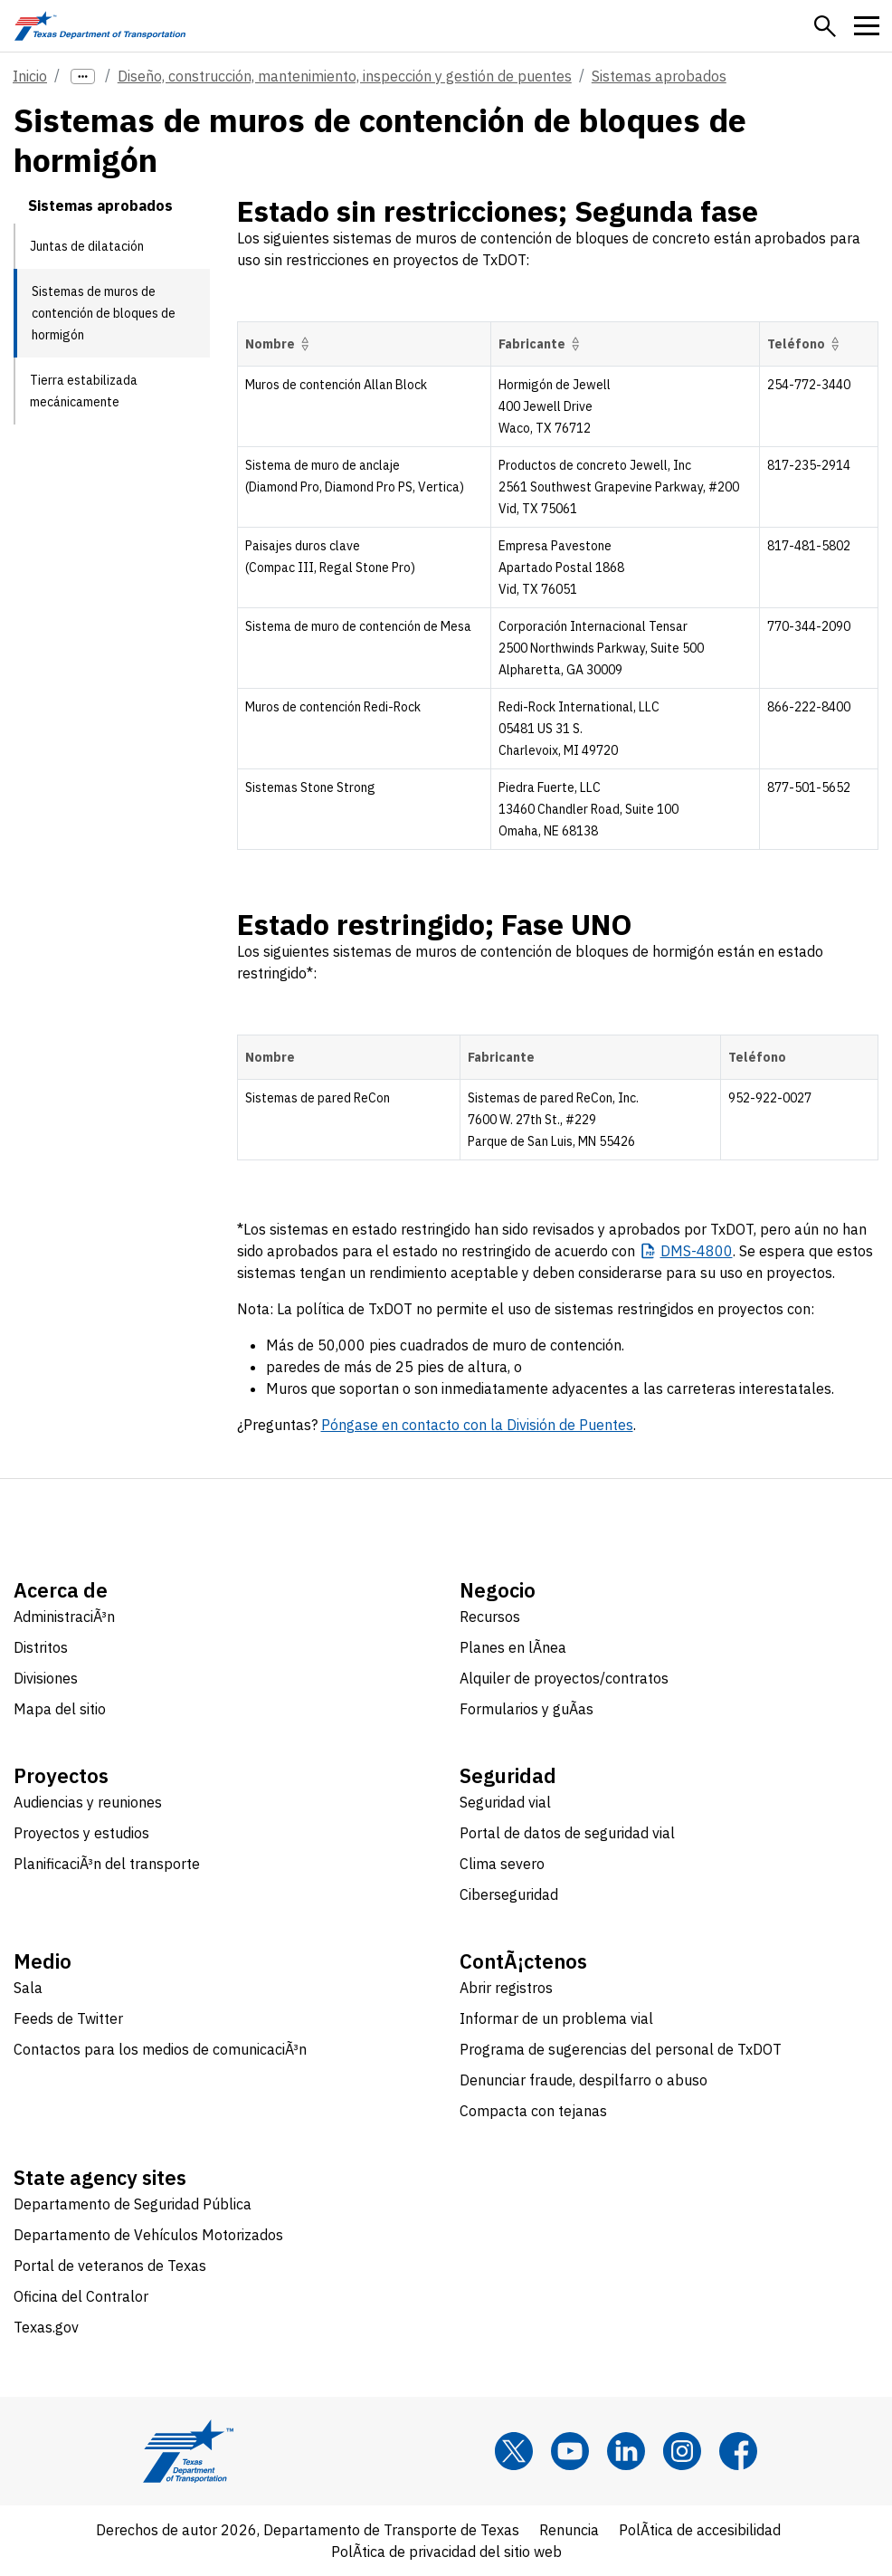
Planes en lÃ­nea (513, 1647)
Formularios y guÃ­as (526, 1709)
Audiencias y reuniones (88, 1802)
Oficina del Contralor (81, 2296)
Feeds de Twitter (68, 2018)
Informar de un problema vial (556, 2018)
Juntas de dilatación (87, 246)
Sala (28, 1988)
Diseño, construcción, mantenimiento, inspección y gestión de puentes (345, 76)
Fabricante (541, 344)
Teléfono (806, 344)
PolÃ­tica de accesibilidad (700, 2530)
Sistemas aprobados (659, 76)
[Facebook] (738, 2451)
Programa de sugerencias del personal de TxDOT (621, 2049)
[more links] (83, 76)
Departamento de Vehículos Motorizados (148, 2235)
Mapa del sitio (60, 1709)
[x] (514, 2451)
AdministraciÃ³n (64, 1617)
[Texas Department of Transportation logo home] (100, 26)
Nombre (280, 344)
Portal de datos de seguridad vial (567, 1833)
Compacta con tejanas (533, 2111)
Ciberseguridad (509, 1894)
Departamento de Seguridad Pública (132, 2204)
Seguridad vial (505, 1802)
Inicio (30, 76)
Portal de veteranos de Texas (110, 2265)
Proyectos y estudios (81, 1833)
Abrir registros (506, 1988)
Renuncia (569, 2530)
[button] (825, 26)
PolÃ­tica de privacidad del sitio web (446, 2552)
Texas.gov (46, 2327)
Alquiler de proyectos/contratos (564, 1678)
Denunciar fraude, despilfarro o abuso (583, 2080)
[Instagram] (682, 2451)
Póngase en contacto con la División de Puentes (477, 1425)
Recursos (490, 1617)
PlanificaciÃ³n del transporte (107, 1864)
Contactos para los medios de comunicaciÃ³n (160, 2049)
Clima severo (502, 1864)
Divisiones (46, 1678)
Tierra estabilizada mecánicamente (84, 391)
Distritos (41, 1647)
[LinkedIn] (626, 2451)
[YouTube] (570, 2451)
